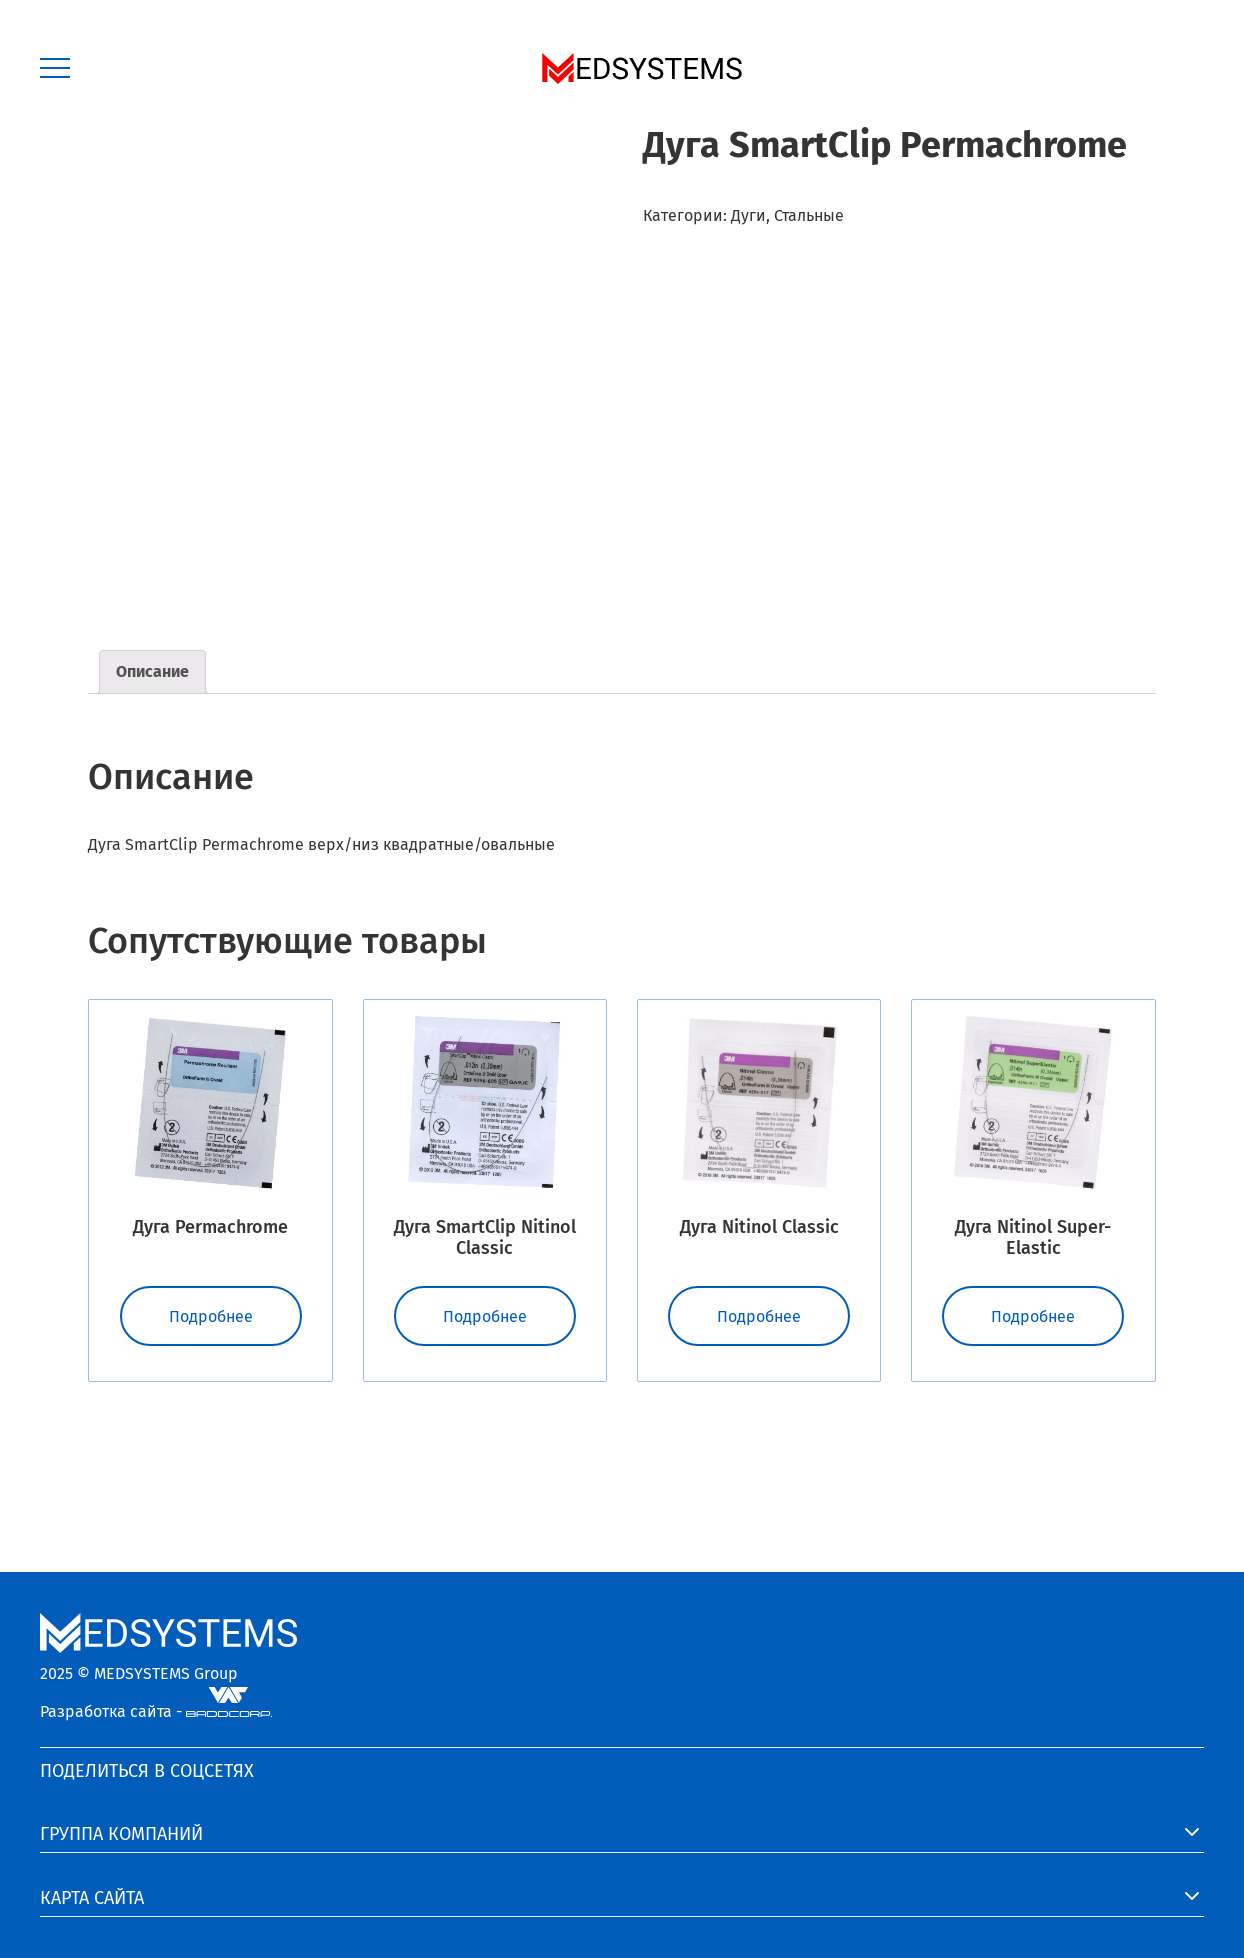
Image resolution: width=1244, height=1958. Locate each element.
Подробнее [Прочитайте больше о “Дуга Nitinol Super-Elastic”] (1033, 1316)
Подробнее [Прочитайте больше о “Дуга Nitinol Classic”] (759, 1316)
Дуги (748, 215)
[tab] (152, 672)
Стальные (809, 215)
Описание (152, 671)
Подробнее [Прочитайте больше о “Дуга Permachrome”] (211, 1316)
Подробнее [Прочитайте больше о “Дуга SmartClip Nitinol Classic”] (485, 1316)
